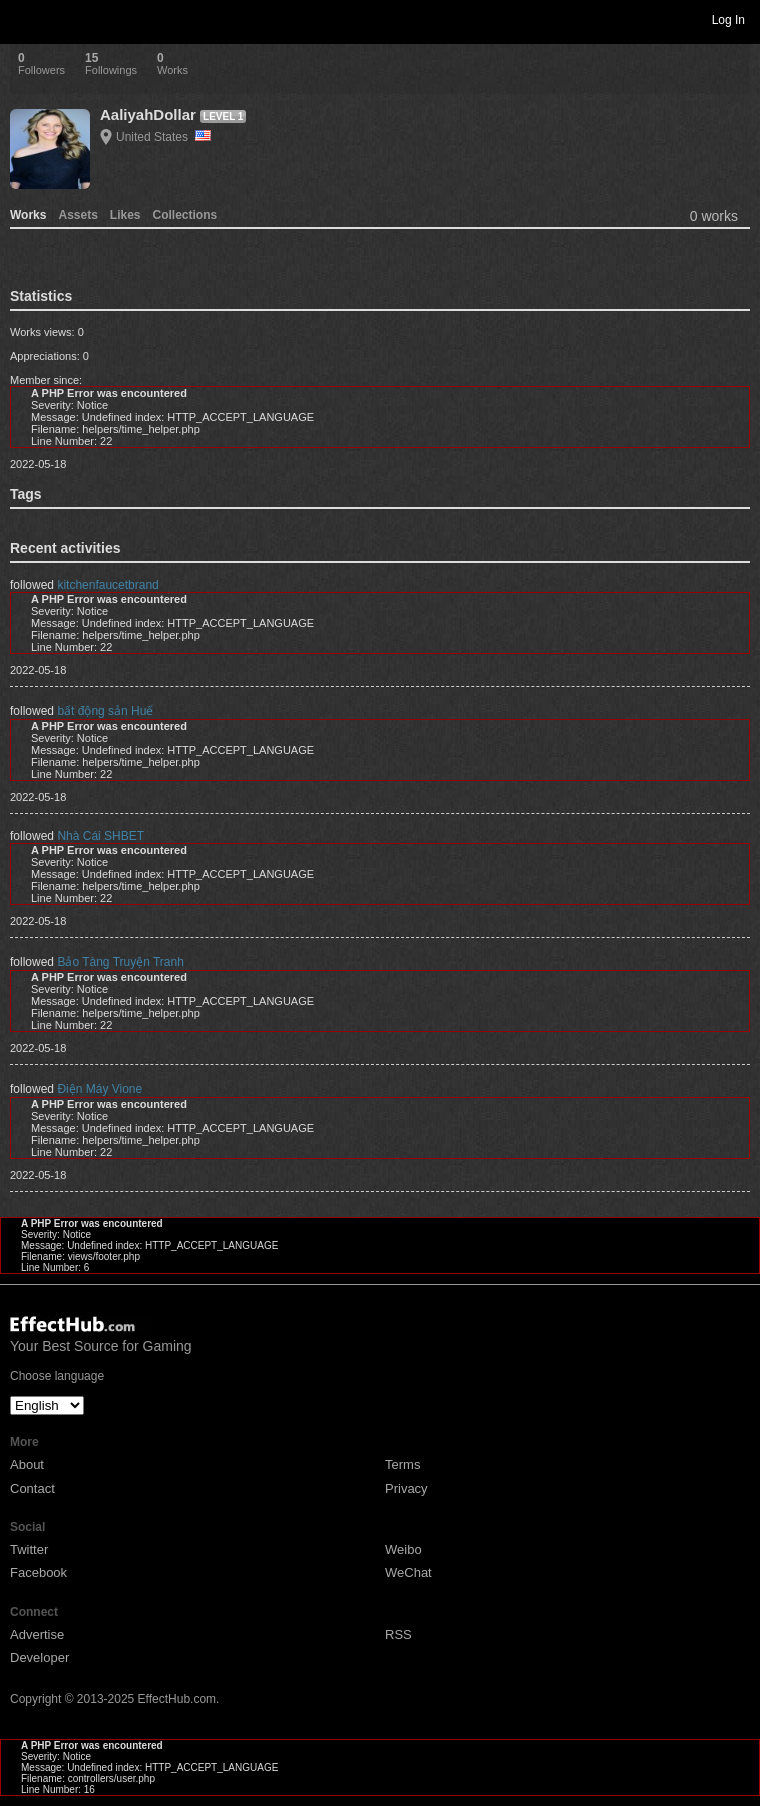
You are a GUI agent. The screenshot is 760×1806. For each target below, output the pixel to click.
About (27, 1464)
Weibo (403, 1549)
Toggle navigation (24, 19)
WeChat (408, 1572)
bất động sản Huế (105, 711)
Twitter (29, 1549)
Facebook (38, 1572)
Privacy (406, 1488)
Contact (32, 1488)
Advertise (37, 1634)
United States (163, 137)
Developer (39, 1657)
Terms (402, 1464)
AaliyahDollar (148, 114)
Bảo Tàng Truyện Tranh (120, 962)
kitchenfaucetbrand (107, 585)
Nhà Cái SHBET (100, 836)
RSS (398, 1634)
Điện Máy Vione (99, 1089)
